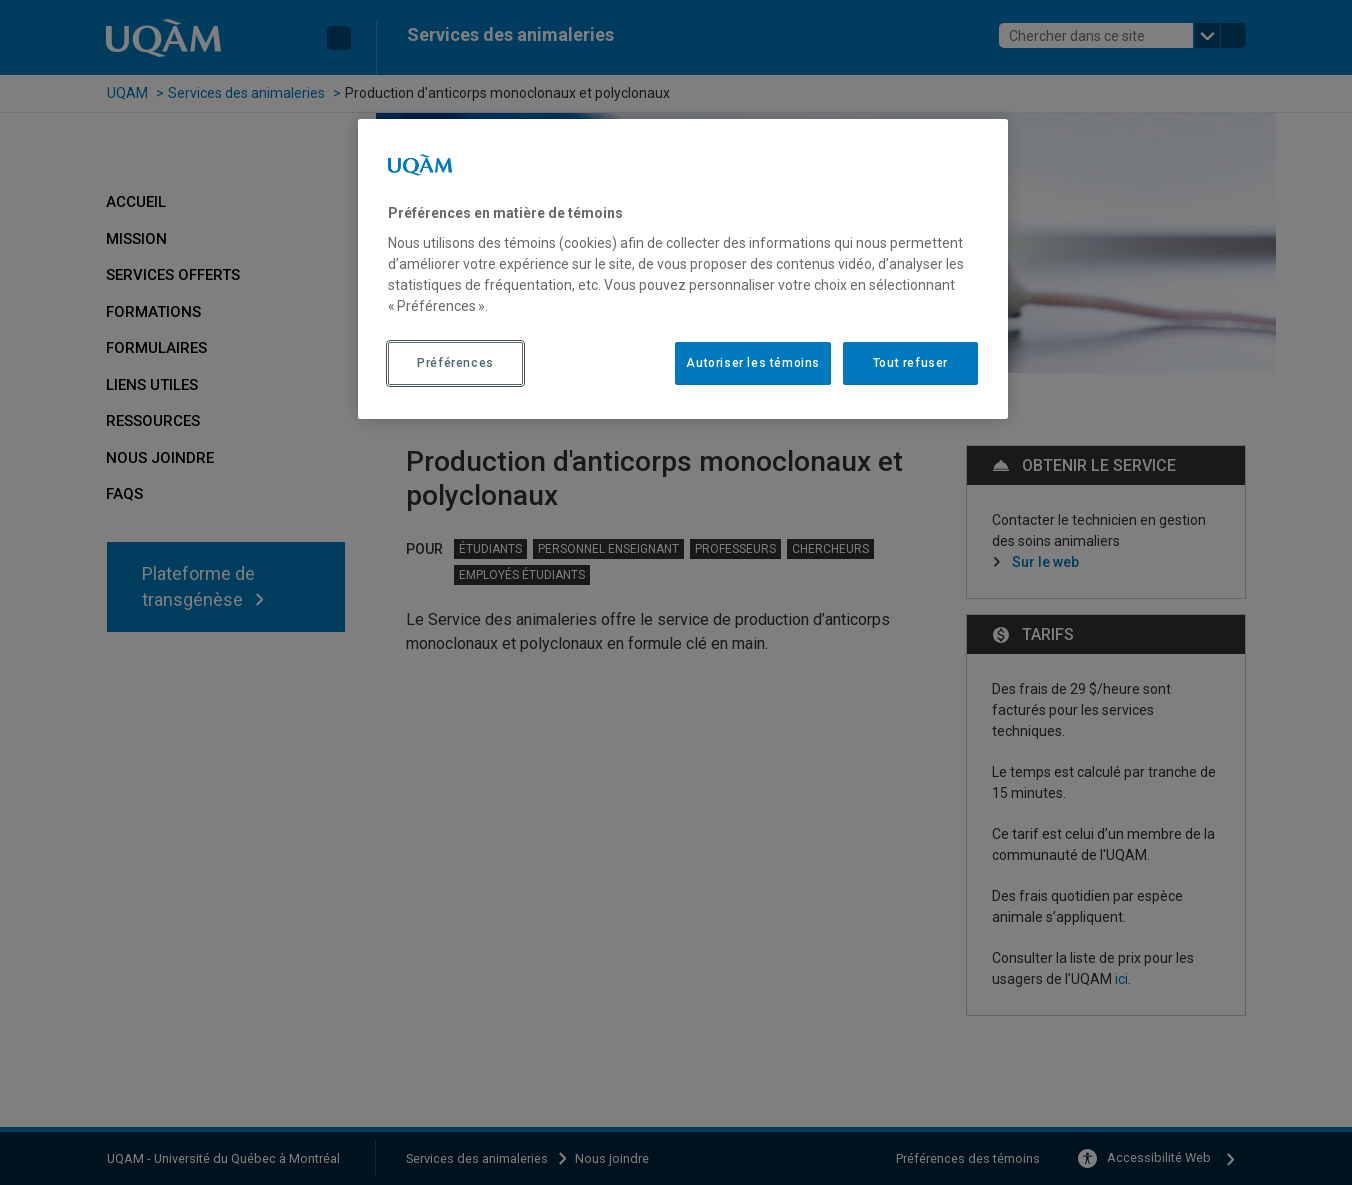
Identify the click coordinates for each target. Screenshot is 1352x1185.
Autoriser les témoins (753, 363)
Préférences (455, 363)
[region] (683, 269)
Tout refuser (910, 363)
